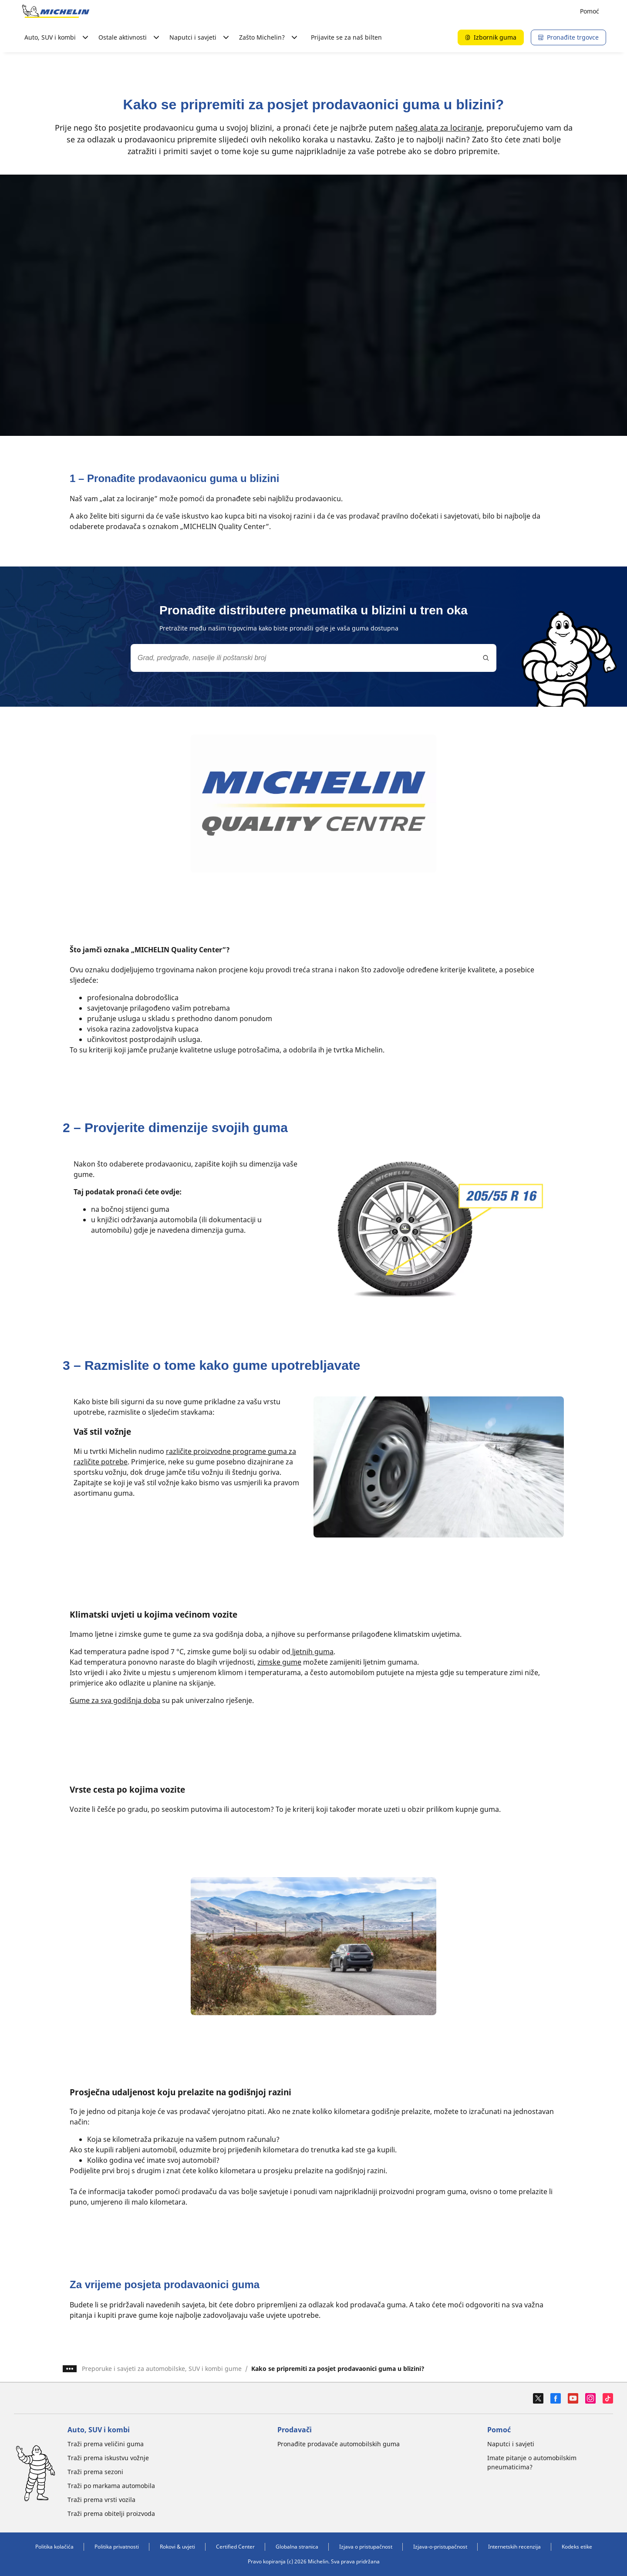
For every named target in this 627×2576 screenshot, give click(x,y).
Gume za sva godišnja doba (115, 1700)
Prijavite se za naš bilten (346, 37)
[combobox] (313, 658)
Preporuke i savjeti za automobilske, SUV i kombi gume (162, 2368)
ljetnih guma (312, 1651)
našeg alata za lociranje (438, 127)
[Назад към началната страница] (56, 11)
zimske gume (279, 1662)
